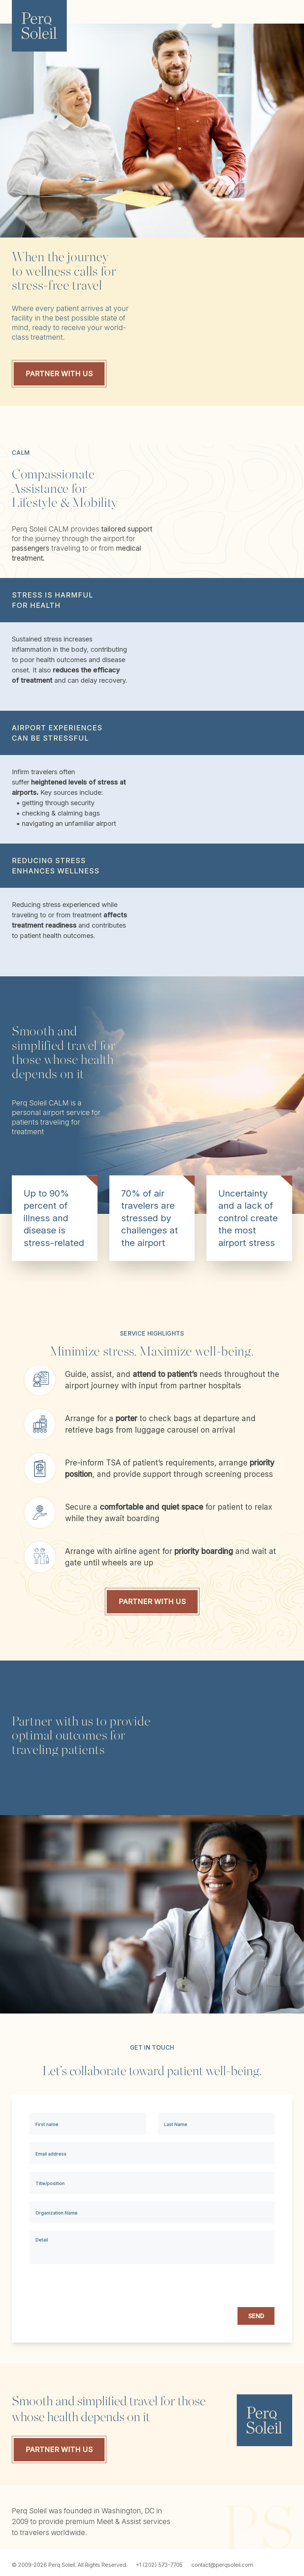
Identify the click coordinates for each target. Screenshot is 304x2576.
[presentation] (218, 2285)
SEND (256, 2316)
